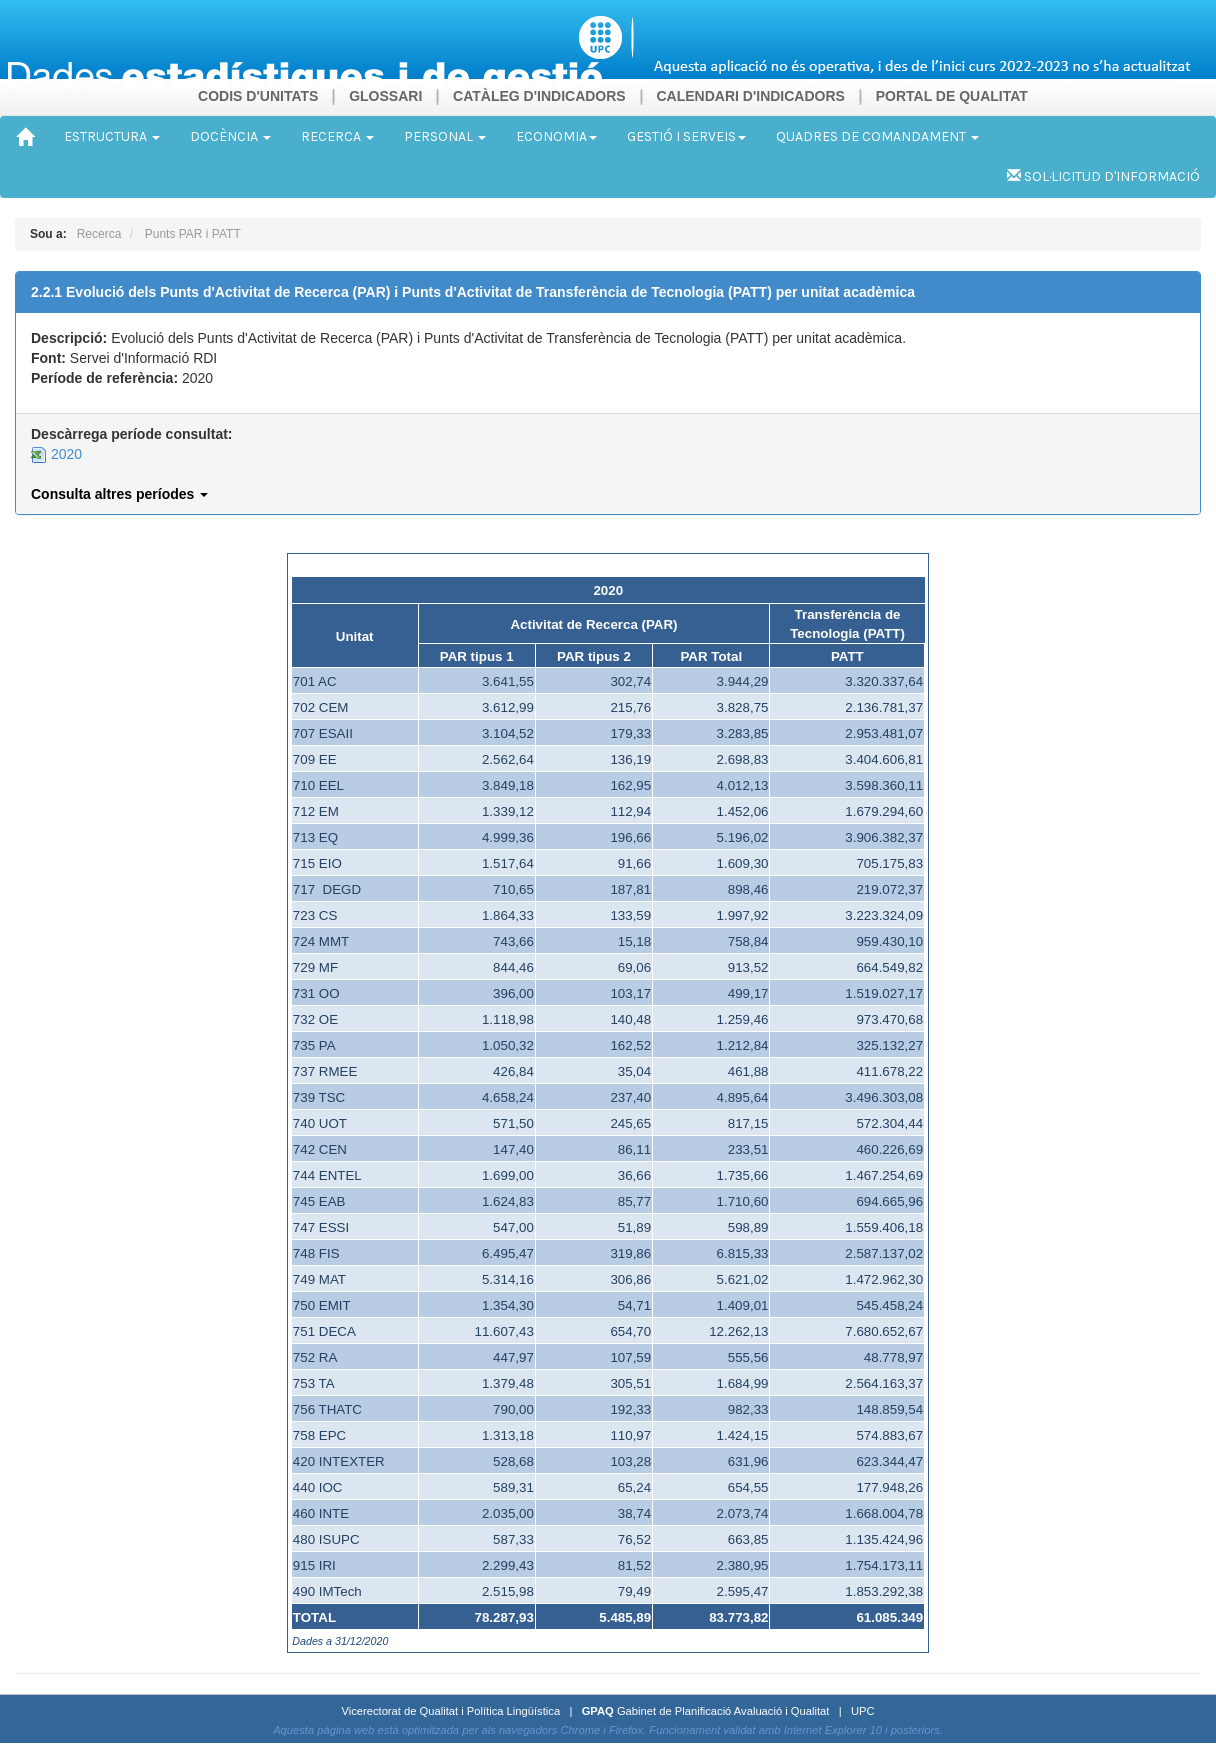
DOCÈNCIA (230, 136)
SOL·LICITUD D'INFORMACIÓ (1103, 176)
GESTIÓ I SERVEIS (686, 136)
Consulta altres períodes (119, 494)
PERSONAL (445, 136)
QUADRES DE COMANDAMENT (877, 136)
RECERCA (337, 136)
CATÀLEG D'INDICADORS (539, 96)
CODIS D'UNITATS (258, 96)
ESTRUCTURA (112, 136)
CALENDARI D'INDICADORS (750, 96)
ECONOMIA (556, 136)
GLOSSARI (385, 96)
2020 (56, 454)
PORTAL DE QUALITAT (952, 96)
